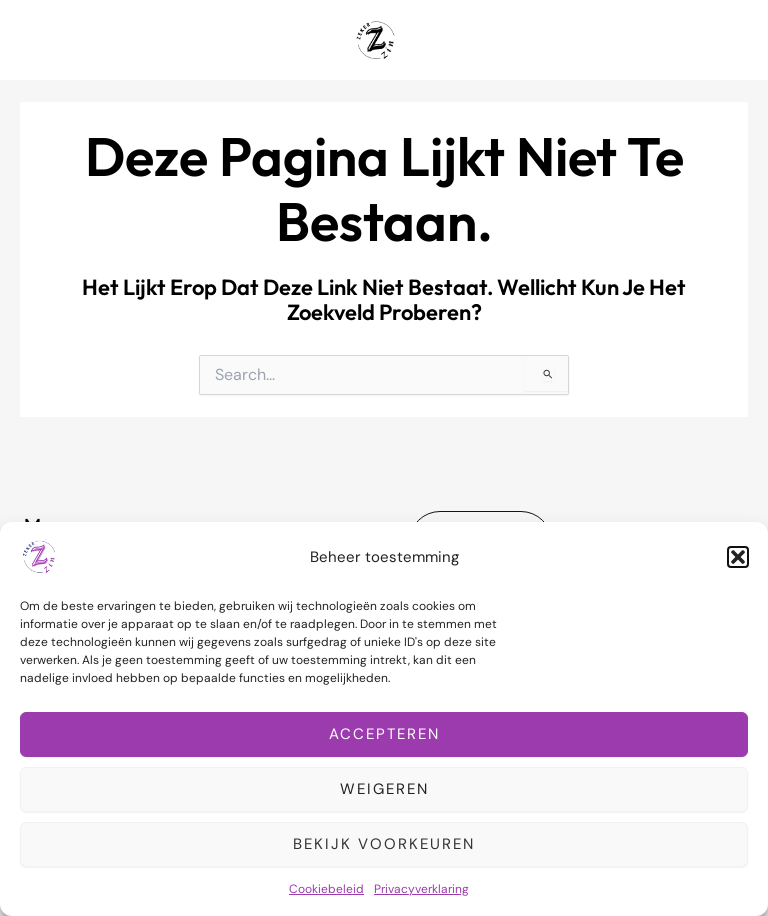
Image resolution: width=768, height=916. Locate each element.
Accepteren (384, 734)
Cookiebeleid (326, 889)
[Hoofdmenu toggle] (727, 40)
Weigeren (384, 789)
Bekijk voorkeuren (384, 844)
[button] (738, 557)
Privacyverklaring (421, 889)
